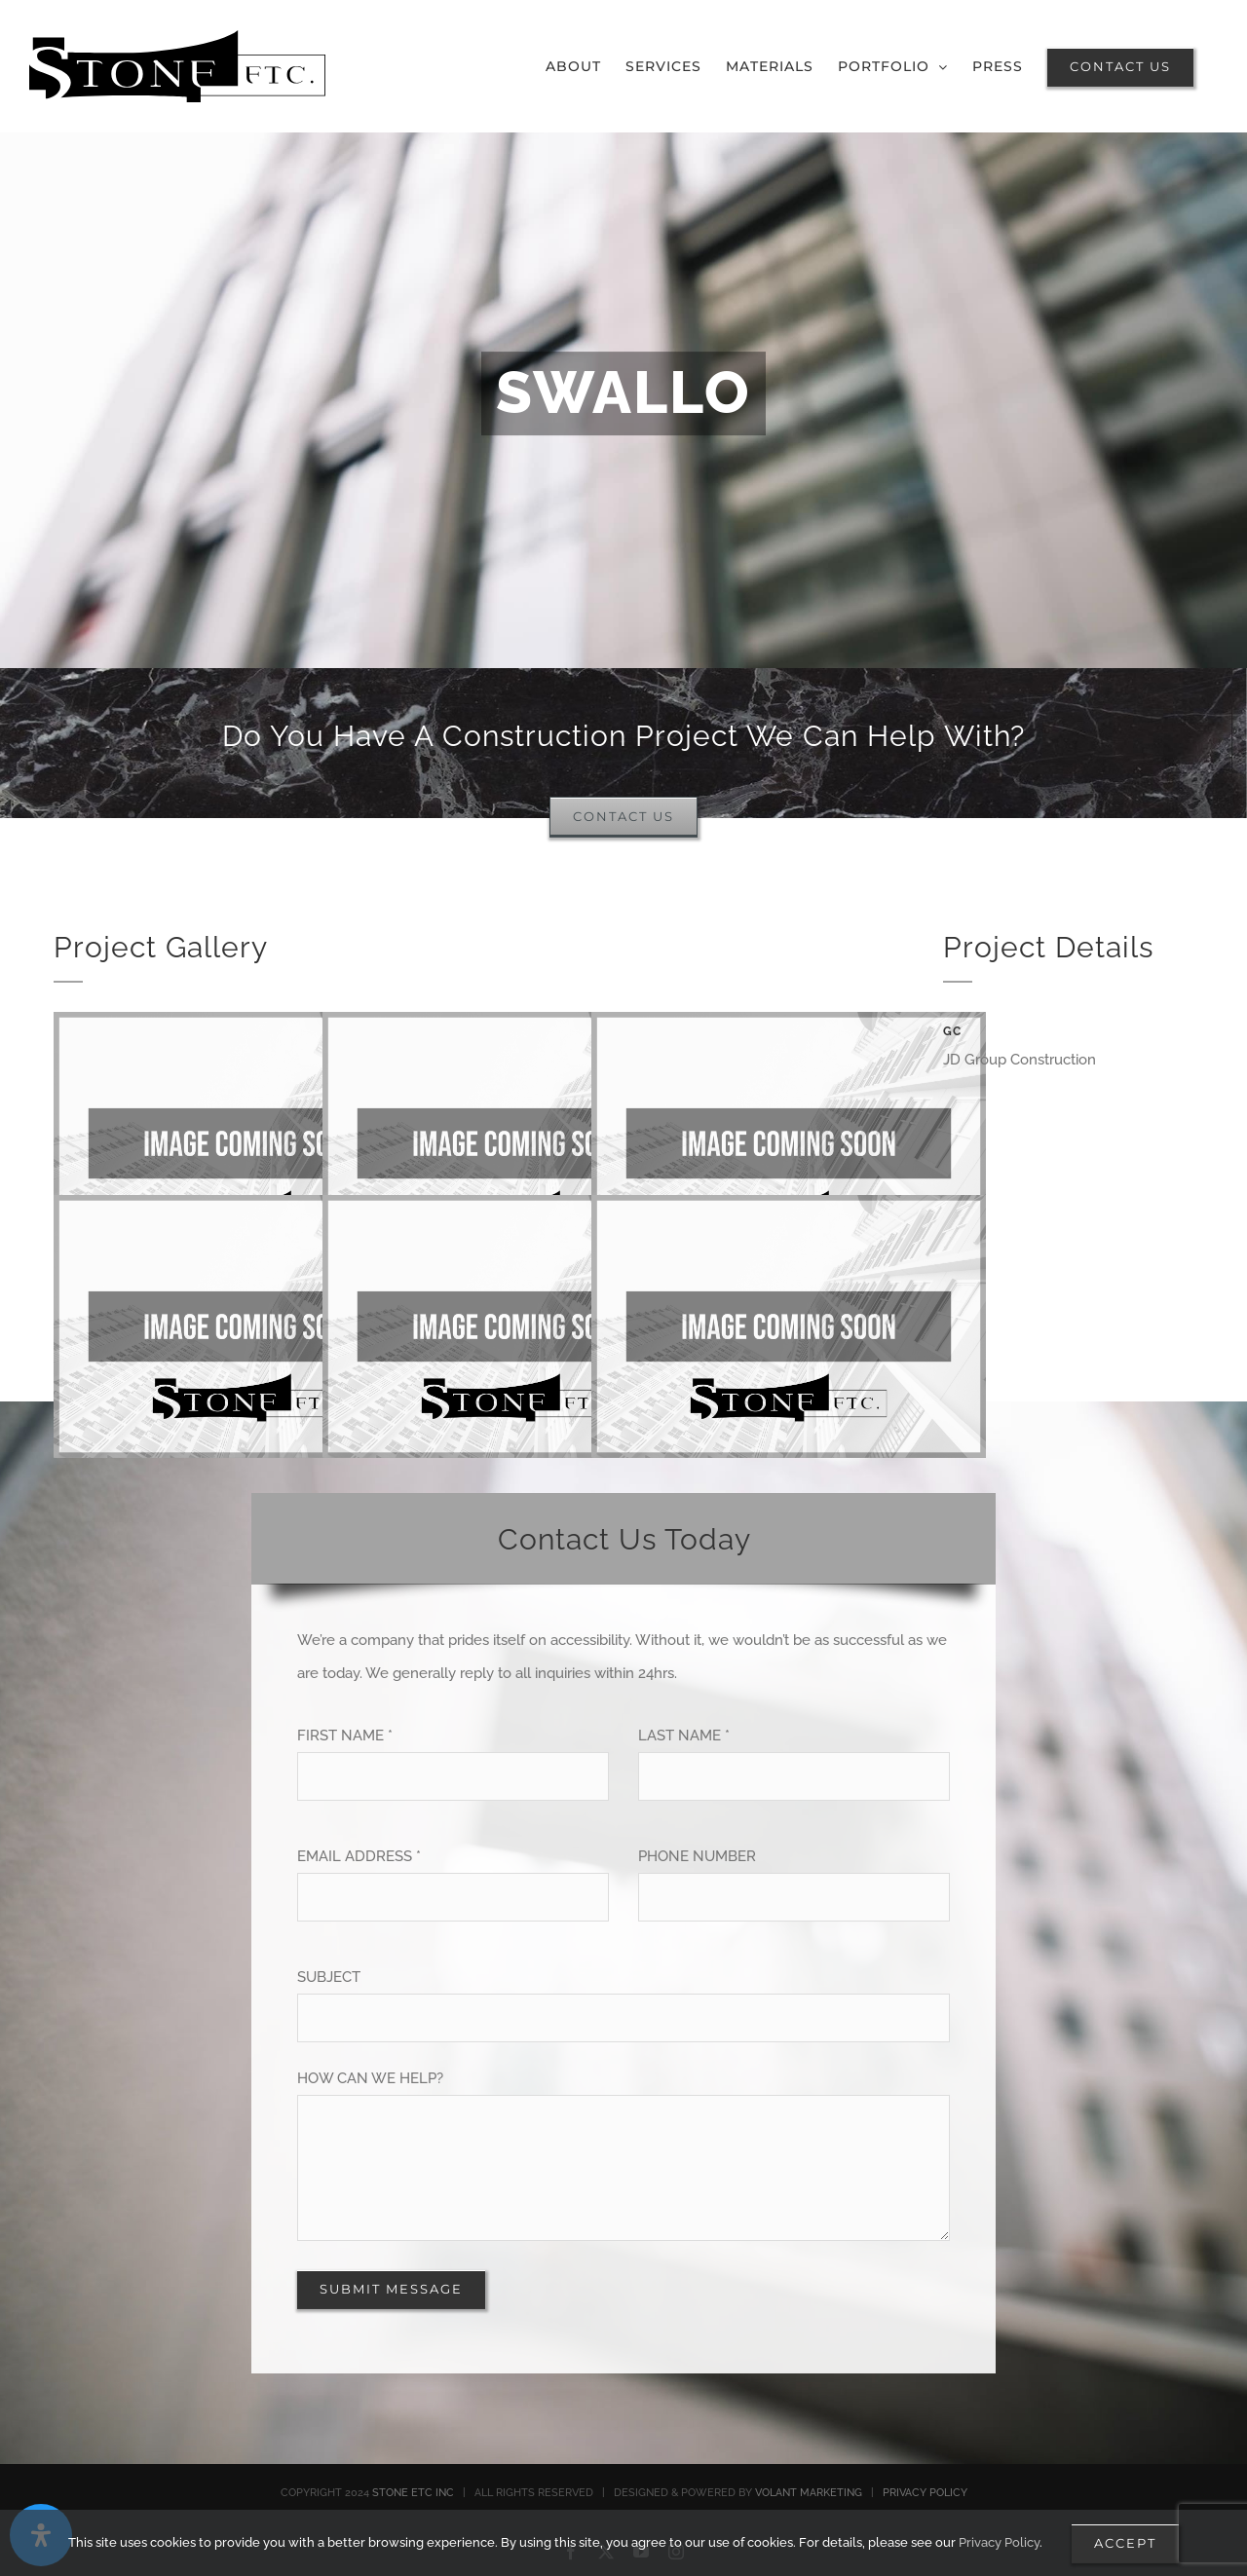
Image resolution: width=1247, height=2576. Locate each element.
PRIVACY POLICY (925, 2492)
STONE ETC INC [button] (413, 2492)
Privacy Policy (999, 2542)
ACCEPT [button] (1125, 2543)
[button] (893, 66)
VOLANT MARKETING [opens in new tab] (808, 2492)
